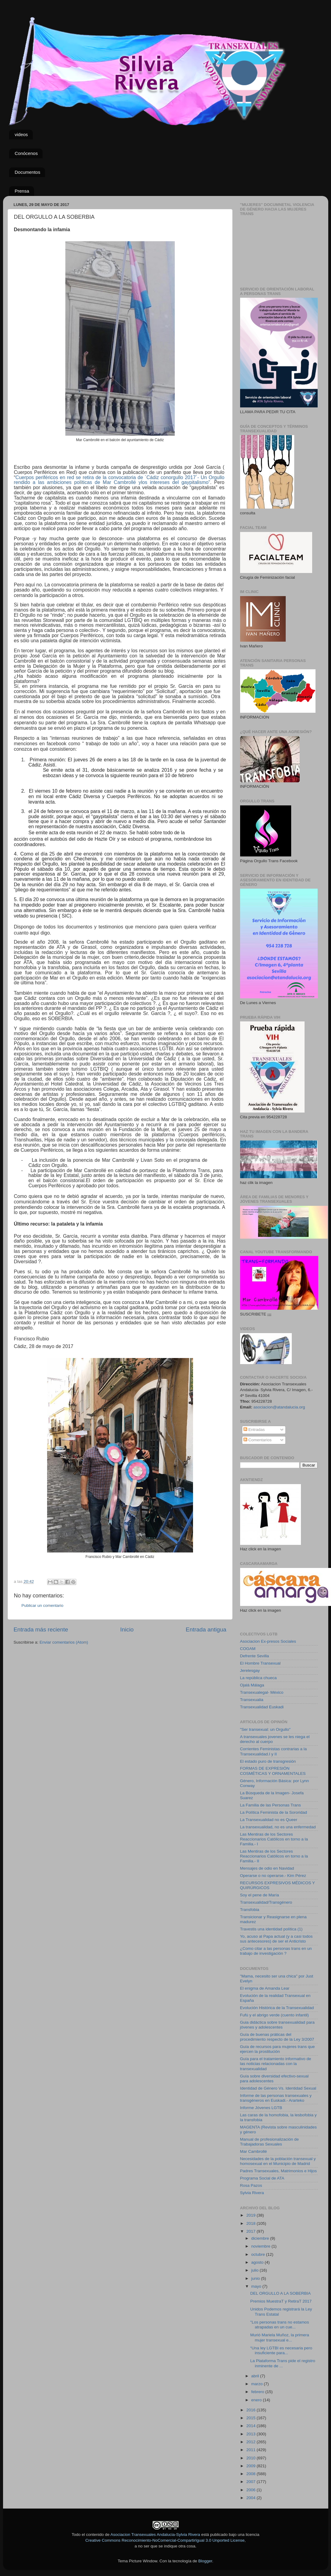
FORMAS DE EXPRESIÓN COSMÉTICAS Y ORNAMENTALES (273, 1770)
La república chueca (258, 1678)
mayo (257, 2286)
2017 (251, 2231)
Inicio (127, 1629)
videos (21, 134)
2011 (251, 2449)
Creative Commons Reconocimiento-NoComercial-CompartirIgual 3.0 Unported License (165, 2540)
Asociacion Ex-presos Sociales (268, 1641)
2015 (251, 2418)
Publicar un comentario (43, 1605)
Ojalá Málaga (252, 1685)
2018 (251, 2223)
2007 (251, 2481)
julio (255, 2270)
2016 (251, 2410)
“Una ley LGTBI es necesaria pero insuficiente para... (281, 2350)
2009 (251, 2466)
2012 (251, 2442)
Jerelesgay (250, 1670)
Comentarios (257, 1440)
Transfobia (249, 1909)
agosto (258, 2262)
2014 (251, 2425)
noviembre (261, 2246)
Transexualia (252, 1699)
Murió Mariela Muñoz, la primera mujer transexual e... (279, 2337)
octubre (258, 2254)
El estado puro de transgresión (268, 1761)
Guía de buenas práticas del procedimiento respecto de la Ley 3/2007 (277, 2037)
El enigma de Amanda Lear (265, 1988)
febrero (258, 2391)
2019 (251, 2215)
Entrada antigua (206, 1629)
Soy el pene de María (259, 1895)
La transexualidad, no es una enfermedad (278, 1827)
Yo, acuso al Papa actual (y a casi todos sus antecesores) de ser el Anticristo (276, 1938)
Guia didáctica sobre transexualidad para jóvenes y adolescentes (277, 2024)
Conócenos (26, 153)
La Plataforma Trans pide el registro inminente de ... (282, 2363)
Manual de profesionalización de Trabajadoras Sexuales (269, 2141)
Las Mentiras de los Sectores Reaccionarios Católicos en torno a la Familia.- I (274, 1839)
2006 (251, 2490)
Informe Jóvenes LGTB (261, 2107)
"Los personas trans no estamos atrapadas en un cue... (279, 2324)
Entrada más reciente (41, 1629)
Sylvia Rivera (252, 2192)
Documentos (27, 172)
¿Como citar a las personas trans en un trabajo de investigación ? (276, 1951)
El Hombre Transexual (260, 1663)
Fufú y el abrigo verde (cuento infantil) (274, 2015)
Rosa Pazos (251, 2185)
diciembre (260, 2238)
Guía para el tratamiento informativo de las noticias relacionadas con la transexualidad (275, 2063)
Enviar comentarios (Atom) (64, 1642)
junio (256, 2278)
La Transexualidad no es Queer (268, 1819)
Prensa (22, 191)
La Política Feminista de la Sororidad (273, 1812)
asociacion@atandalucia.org (279, 1407)
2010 (251, 2458)
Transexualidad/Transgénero (266, 1902)
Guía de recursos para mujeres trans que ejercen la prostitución (277, 2049)
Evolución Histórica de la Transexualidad (277, 2007)
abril (255, 2376)
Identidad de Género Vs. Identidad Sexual (278, 2088)
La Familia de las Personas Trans (270, 1805)
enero (257, 2400)
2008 (251, 2473)
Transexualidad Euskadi (262, 1707)
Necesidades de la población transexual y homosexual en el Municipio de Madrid (278, 2161)
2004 (251, 2497)
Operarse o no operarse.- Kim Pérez (273, 1875)
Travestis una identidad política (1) (271, 1929)
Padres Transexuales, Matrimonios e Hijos (278, 2171)
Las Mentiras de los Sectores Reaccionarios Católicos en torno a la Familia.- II (274, 1856)
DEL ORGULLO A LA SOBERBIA (280, 2293)
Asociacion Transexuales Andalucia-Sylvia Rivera (155, 2534)
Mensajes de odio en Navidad (267, 1868)
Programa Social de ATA (262, 2178)
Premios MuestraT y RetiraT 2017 (281, 2301)
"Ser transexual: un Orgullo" (265, 1729)
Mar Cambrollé (253, 2151)
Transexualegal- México (262, 1692)
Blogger (205, 2561)
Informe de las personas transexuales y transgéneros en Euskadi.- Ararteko (276, 2098)
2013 (251, 2434)
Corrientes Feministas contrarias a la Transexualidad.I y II (273, 1751)
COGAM (248, 1648)
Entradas (254, 1429)
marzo (257, 2384)
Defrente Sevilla (254, 1656)
